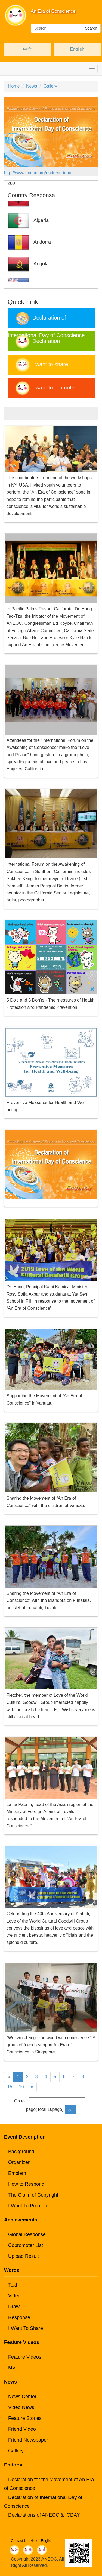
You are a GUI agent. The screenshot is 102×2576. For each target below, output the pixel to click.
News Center (22, 2396)
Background (21, 2151)
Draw (14, 2306)
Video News (21, 2407)
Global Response (27, 2234)
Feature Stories (25, 2418)
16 (21, 2086)
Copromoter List (25, 2245)
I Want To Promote (28, 2205)
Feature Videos (24, 2357)
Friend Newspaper (28, 2440)
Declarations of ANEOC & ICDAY (44, 2515)
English (77, 49)
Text (12, 2285)
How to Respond (26, 2184)
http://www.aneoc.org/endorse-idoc (37, 172)
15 (9, 2086)
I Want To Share (25, 2328)
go (70, 2110)
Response (19, 2317)
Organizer (19, 2162)
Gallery (50, 86)
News (31, 86)
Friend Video (22, 2429)
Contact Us (19, 2541)
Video (14, 2295)
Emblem (17, 2173)
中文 (27, 49)
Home (14, 86)
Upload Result (23, 2256)
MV (12, 2368)
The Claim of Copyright (33, 2195)
